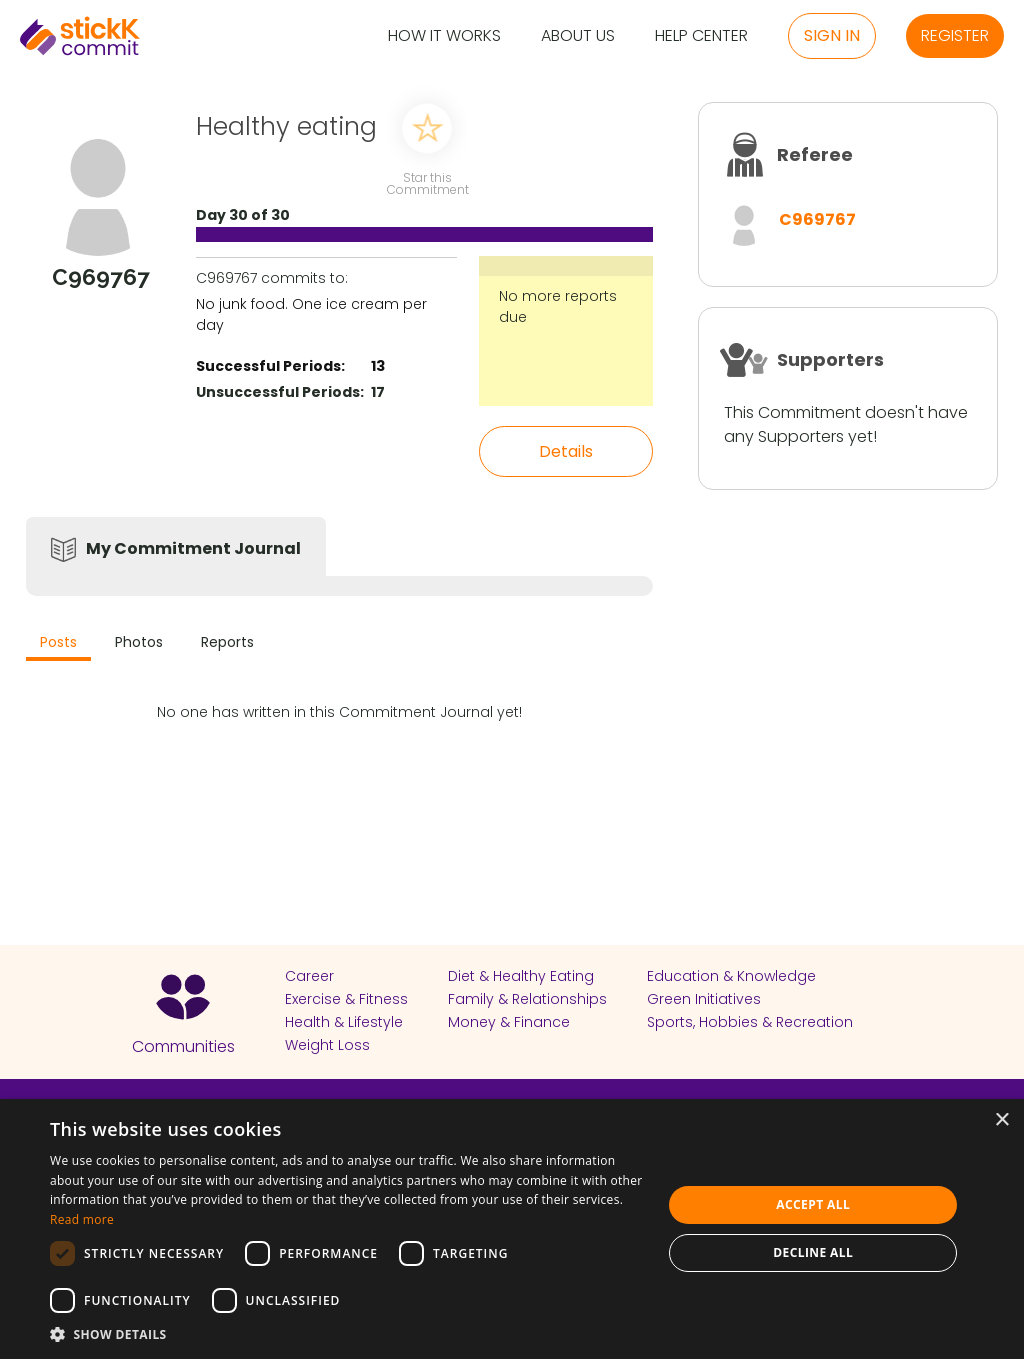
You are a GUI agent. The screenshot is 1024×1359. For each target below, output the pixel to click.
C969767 (817, 219)
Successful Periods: (270, 366)
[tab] (58, 644)
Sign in (832, 35)
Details (566, 451)
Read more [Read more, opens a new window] (82, 1219)
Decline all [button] (813, 1252)
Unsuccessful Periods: (280, 392)
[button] (347, 1334)
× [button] (1001, 1120)
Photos (139, 642)
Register (955, 35)
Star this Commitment (427, 182)
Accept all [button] (813, 1204)
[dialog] (512, 1229)
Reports (227, 642)
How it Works (444, 36)
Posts (58, 642)
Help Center (701, 36)
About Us (578, 36)
